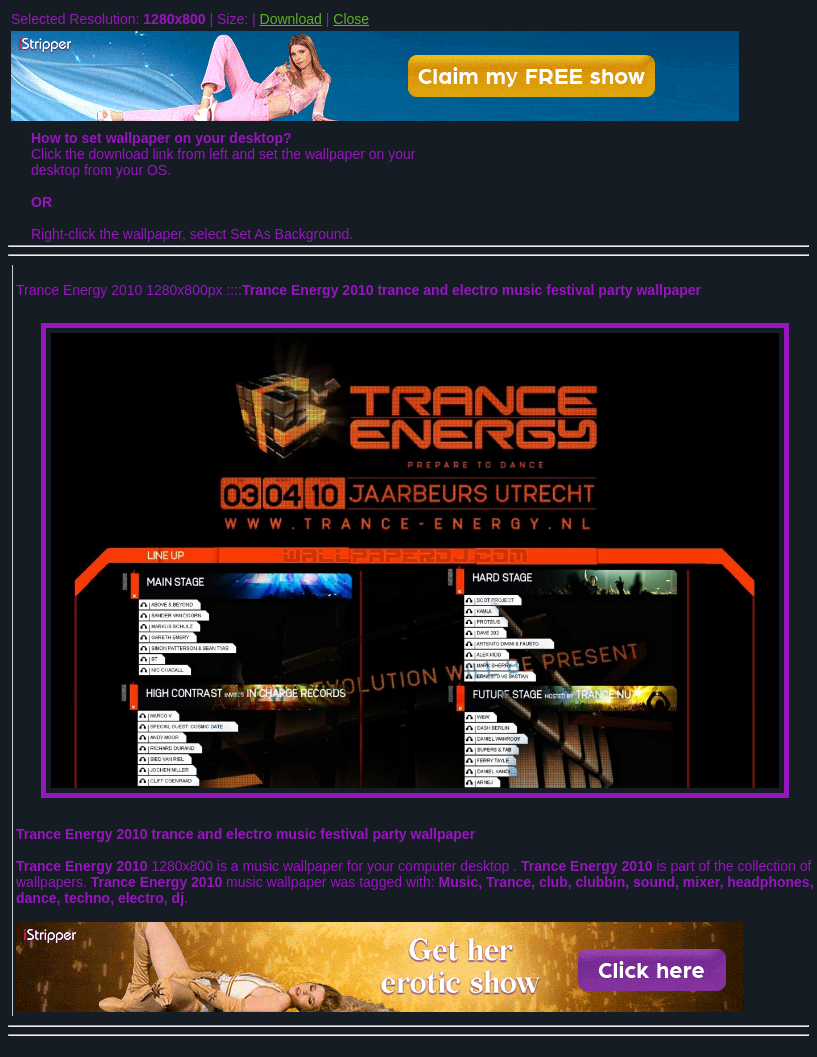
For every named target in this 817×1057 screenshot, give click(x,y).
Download (291, 19)
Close (351, 19)
